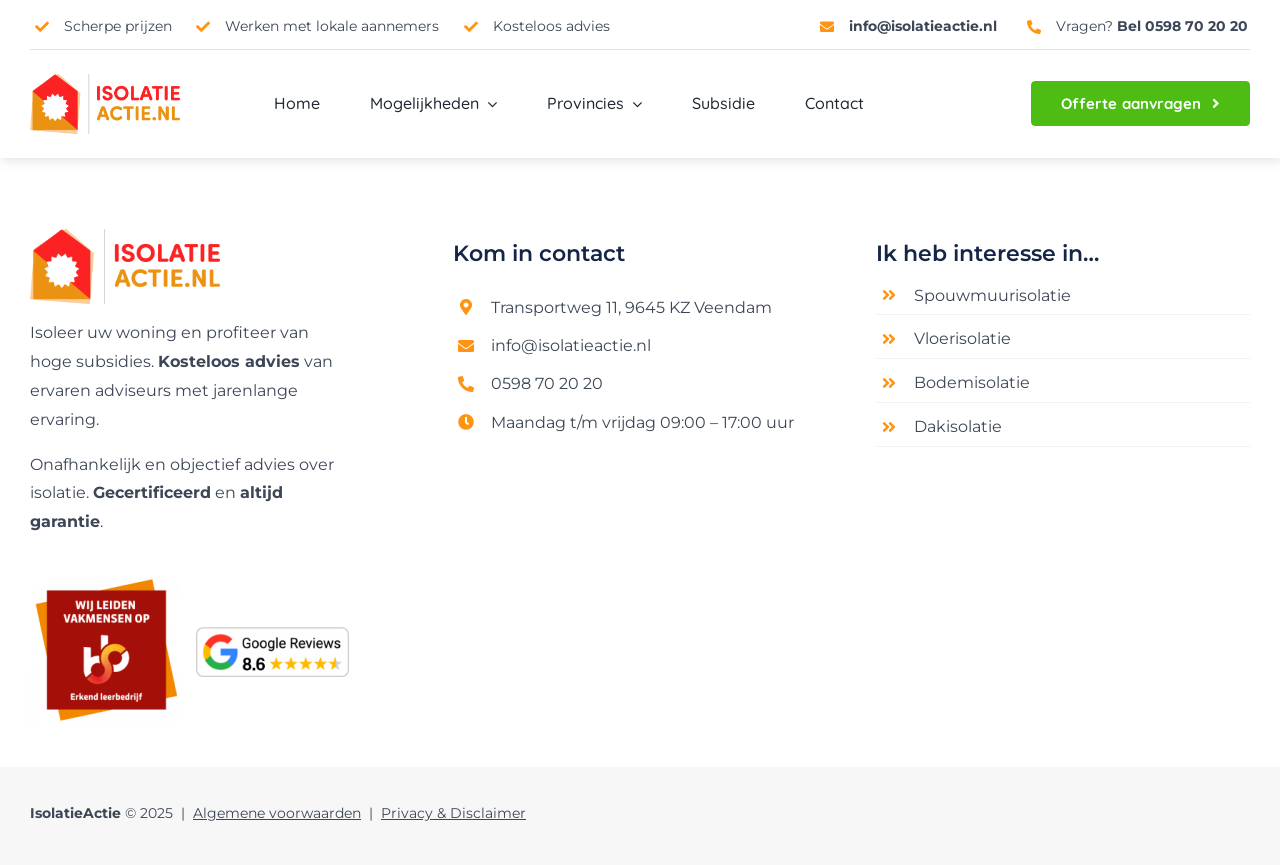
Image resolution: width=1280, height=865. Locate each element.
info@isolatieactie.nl (571, 345)
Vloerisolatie (962, 338)
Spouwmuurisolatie (992, 295)
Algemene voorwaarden (277, 813)
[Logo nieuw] (125, 236)
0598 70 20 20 (547, 383)
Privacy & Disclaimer (453, 813)
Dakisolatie (958, 426)
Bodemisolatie (972, 382)
